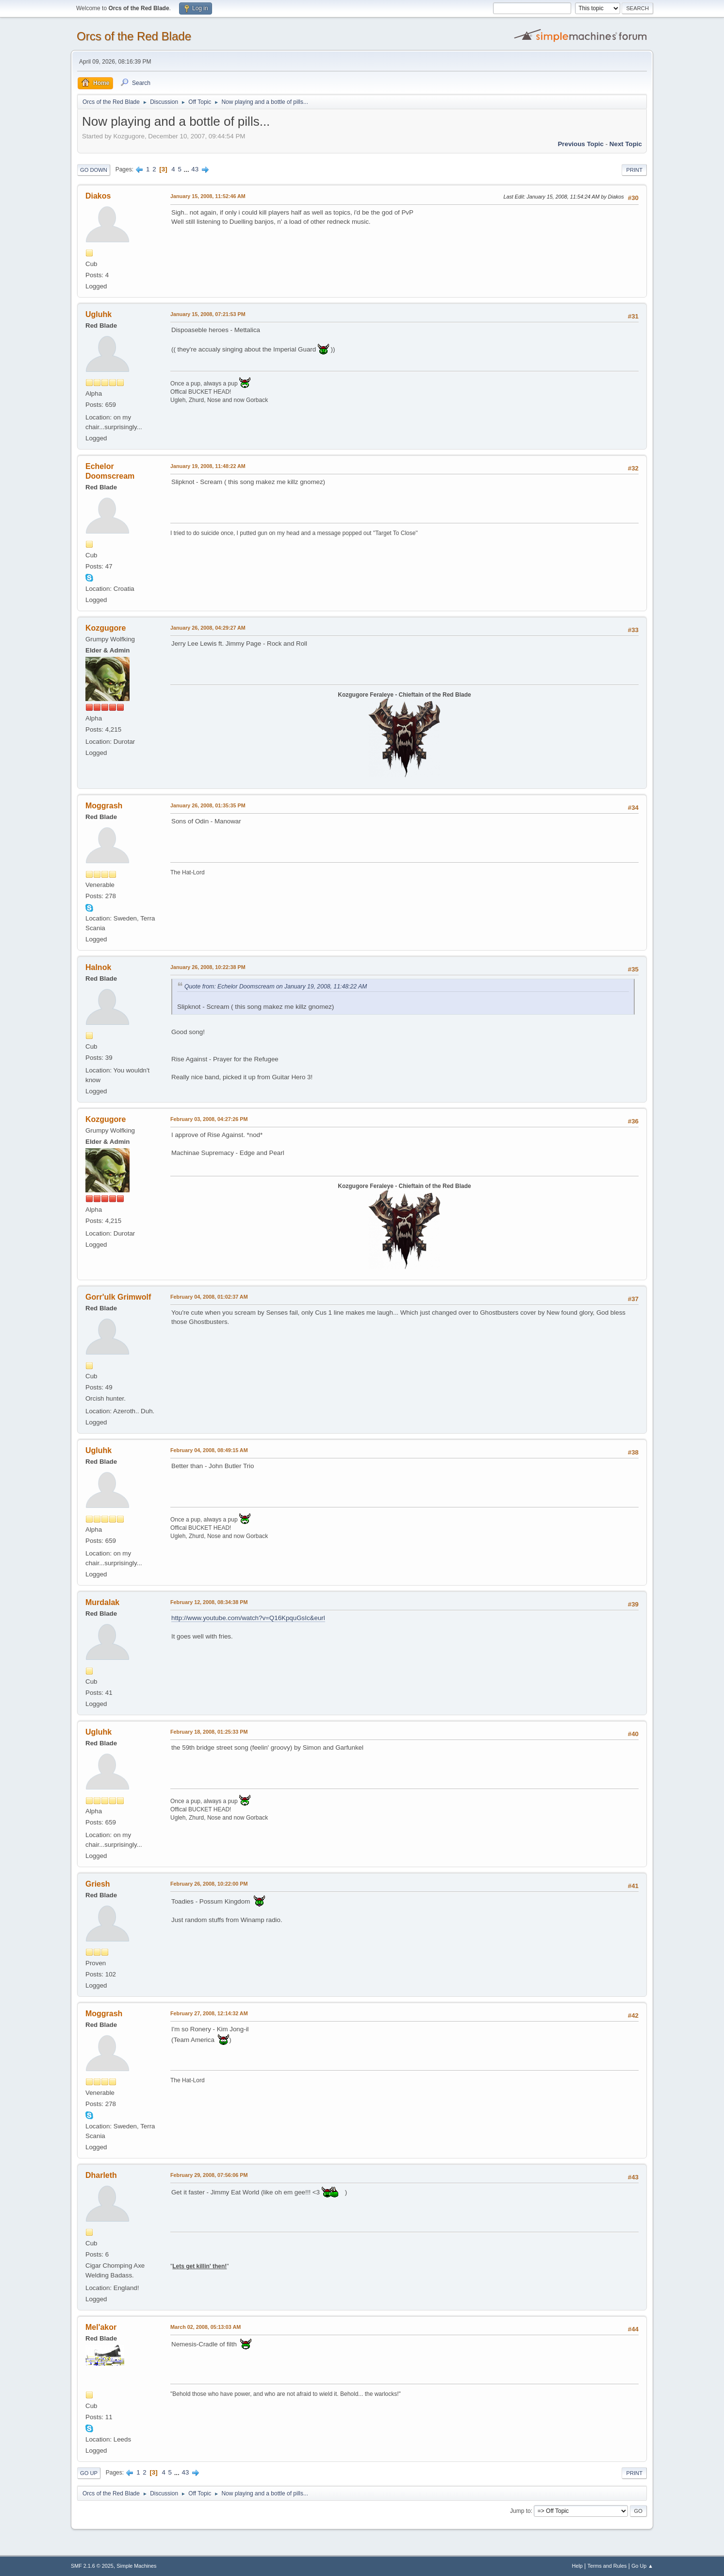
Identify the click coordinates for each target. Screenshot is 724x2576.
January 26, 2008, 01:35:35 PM (208, 805)
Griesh (97, 1884)
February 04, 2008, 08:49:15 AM (209, 1450)
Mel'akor (100, 2327)
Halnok (98, 967)
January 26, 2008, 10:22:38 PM (208, 967)
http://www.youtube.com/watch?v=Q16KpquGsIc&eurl (248, 1618)
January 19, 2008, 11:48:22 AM (208, 466)
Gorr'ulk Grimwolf (118, 1297)
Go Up (89, 2473)
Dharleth (101, 2175)
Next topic (625, 144)
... (187, 169)
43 (194, 169)
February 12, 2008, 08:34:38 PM (208, 1602)
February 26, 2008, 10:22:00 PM (208, 1884)
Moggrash (103, 806)
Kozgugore (105, 628)
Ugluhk (98, 314)
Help (577, 2566)
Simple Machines (136, 2566)
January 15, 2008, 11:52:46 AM (208, 196)
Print (634, 170)
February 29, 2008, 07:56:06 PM (208, 2175)
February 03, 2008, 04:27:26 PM (208, 1119)
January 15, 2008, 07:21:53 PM (208, 314)
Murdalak (102, 1602)
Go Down (93, 170)
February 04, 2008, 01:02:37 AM (209, 1297)
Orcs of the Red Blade (134, 36)
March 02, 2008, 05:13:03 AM (205, 2327)
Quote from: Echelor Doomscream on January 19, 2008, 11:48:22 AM (275, 986)
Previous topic (581, 144)
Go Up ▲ (642, 2566)
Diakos (98, 196)
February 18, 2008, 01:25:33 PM (208, 1732)
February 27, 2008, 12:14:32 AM (209, 2013)
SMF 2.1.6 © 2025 (92, 2566)
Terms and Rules (607, 2566)
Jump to (520, 2511)
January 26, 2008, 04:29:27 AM (208, 628)
